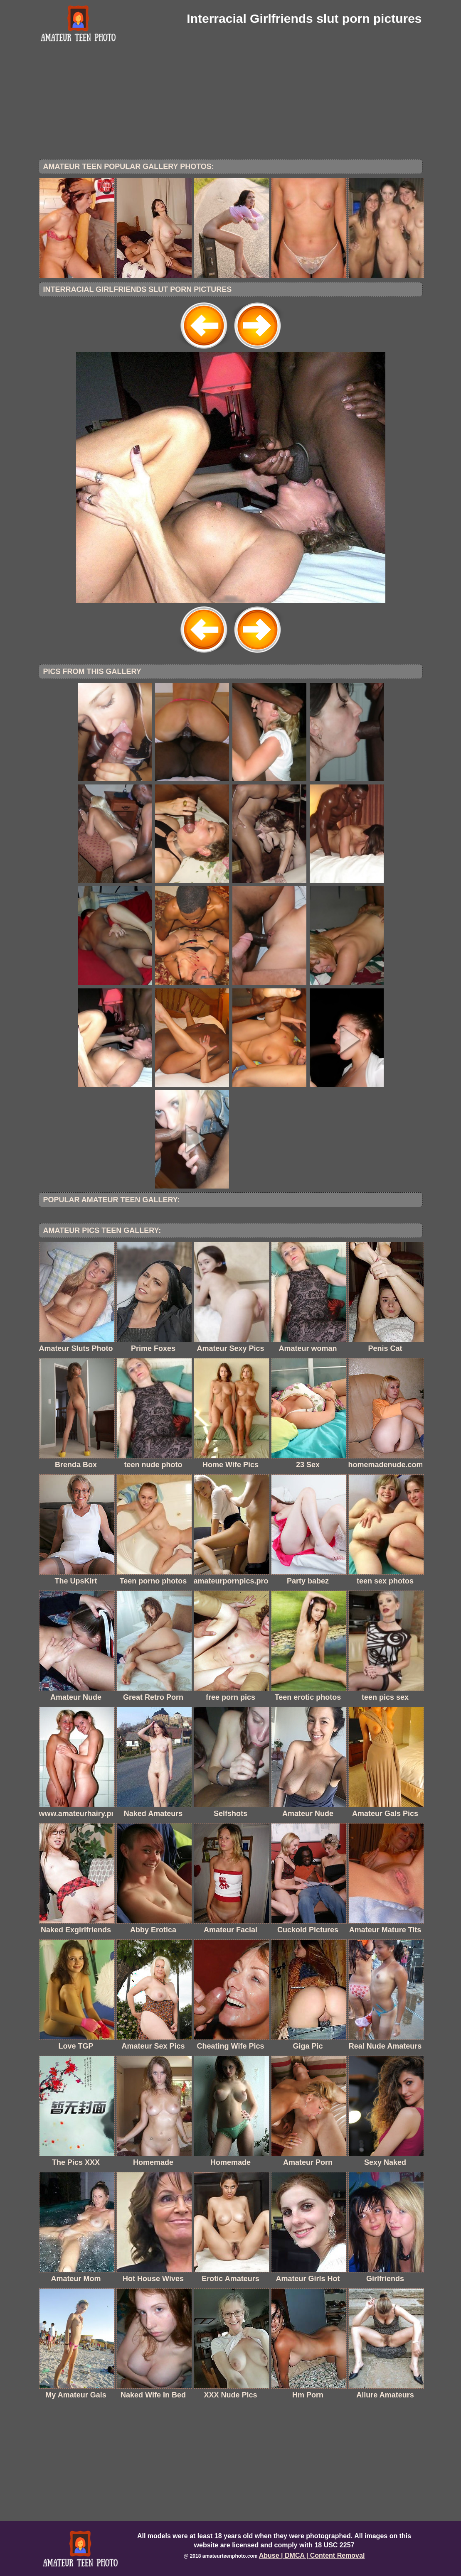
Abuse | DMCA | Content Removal (312, 2555)
